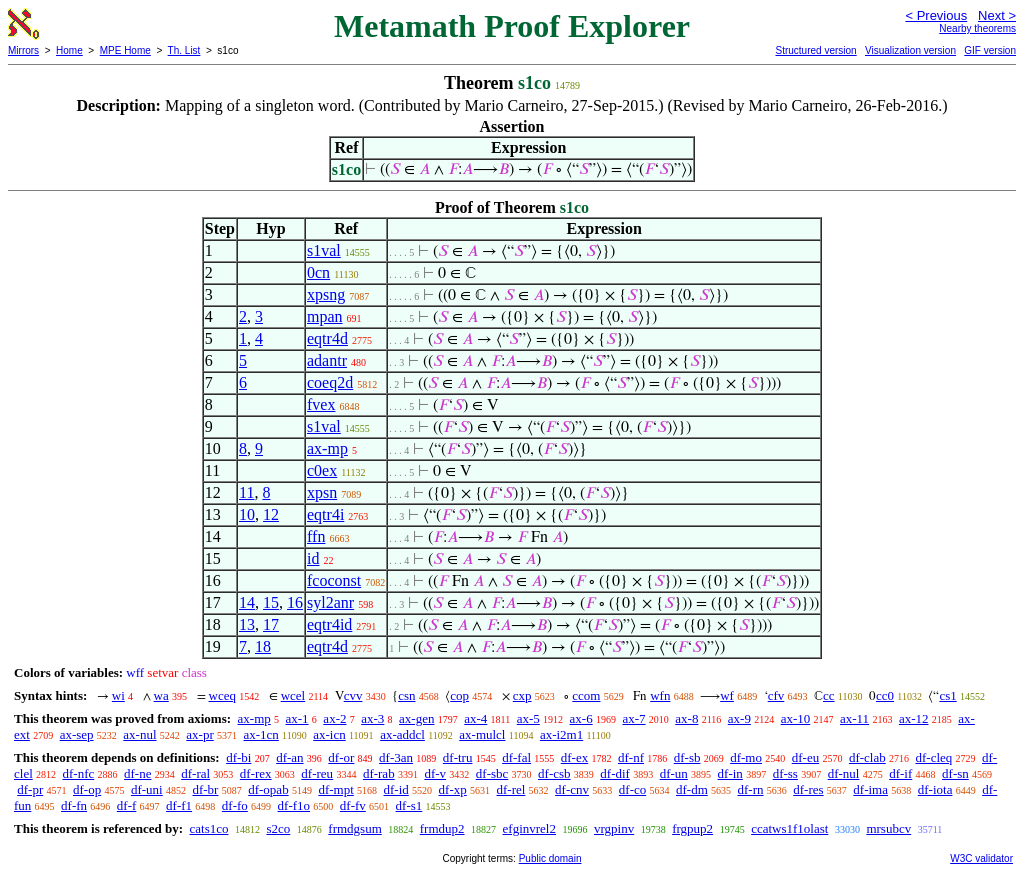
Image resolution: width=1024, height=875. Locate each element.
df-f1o (294, 805)
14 (247, 602)
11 (246, 492)
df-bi (238, 757)
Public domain (550, 858)
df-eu (805, 757)
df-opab (268, 789)
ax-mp (327, 448)
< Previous (936, 15)
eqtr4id (329, 624)
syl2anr (330, 602)
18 (263, 646)
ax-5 (528, 718)
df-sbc (492, 773)
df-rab (379, 773)
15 (271, 602)
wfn (660, 695)
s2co (278, 828)
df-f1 (179, 805)
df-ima (870, 789)
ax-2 (334, 718)
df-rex (256, 773)
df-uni (147, 789)
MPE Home (125, 50)
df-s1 (409, 805)
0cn (318, 272)
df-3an (396, 757)
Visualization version (910, 50)
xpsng (326, 294)
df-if (900, 773)
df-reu (317, 773)
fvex (321, 404)
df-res (808, 789)
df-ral (195, 773)
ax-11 (854, 718)
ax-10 (796, 718)
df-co (632, 789)
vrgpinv (614, 828)
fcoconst (334, 580)
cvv (353, 695)
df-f (127, 805)
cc (829, 695)
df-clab (867, 757)
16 (295, 602)
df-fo (235, 805)
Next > (997, 15)
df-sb (687, 757)
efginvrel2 (529, 828)
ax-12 (914, 718)
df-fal (516, 757)
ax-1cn (260, 734)
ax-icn (329, 734)
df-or (341, 757)
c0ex (322, 470)
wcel (293, 695)
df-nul (844, 773)
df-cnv (572, 789)
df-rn (751, 789)
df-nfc (79, 773)
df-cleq (933, 757)
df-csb (554, 773)
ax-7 (633, 718)
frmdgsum (354, 828)
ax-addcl (402, 734)
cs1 (947, 695)
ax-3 (372, 718)
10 (247, 514)
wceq (222, 695)
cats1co (208, 828)
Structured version (815, 50)
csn (406, 695)
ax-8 (686, 718)
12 (271, 514)
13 (247, 624)
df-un (674, 773)
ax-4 (475, 718)
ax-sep (77, 734)
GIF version (990, 50)
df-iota (935, 789)
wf (727, 695)
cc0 (885, 695)
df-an (289, 757)
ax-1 (297, 718)
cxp (522, 695)
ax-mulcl (482, 734)
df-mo (746, 757)
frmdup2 (442, 828)
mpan (325, 316)
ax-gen (416, 718)
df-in (730, 773)
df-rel (510, 789)
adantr (327, 360)
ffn (316, 536)
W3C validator (981, 858)
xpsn (322, 492)
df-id (396, 789)
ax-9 (739, 718)
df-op (87, 789)
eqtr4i (325, 514)
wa (161, 695)
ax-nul (139, 734)
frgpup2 (692, 828)
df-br (205, 789)
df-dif (615, 773)
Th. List (184, 50)
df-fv (353, 805)
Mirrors (23, 50)
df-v (435, 773)
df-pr (30, 789)
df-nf (631, 757)
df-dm (692, 789)
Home (69, 50)
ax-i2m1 (561, 734)
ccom (586, 695)
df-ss (785, 773)
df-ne (137, 773)
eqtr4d (327, 338)
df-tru (458, 757)
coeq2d (330, 382)
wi (118, 695)
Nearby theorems (977, 28)
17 (271, 624)
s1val (324, 250)
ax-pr (199, 734)
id (313, 558)
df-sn (955, 773)
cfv (776, 695)
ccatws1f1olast (789, 828)
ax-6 (581, 718)
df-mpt (335, 789)
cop (459, 695)
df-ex (574, 757)
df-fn (74, 805)
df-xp (453, 789)
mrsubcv (888, 828)
